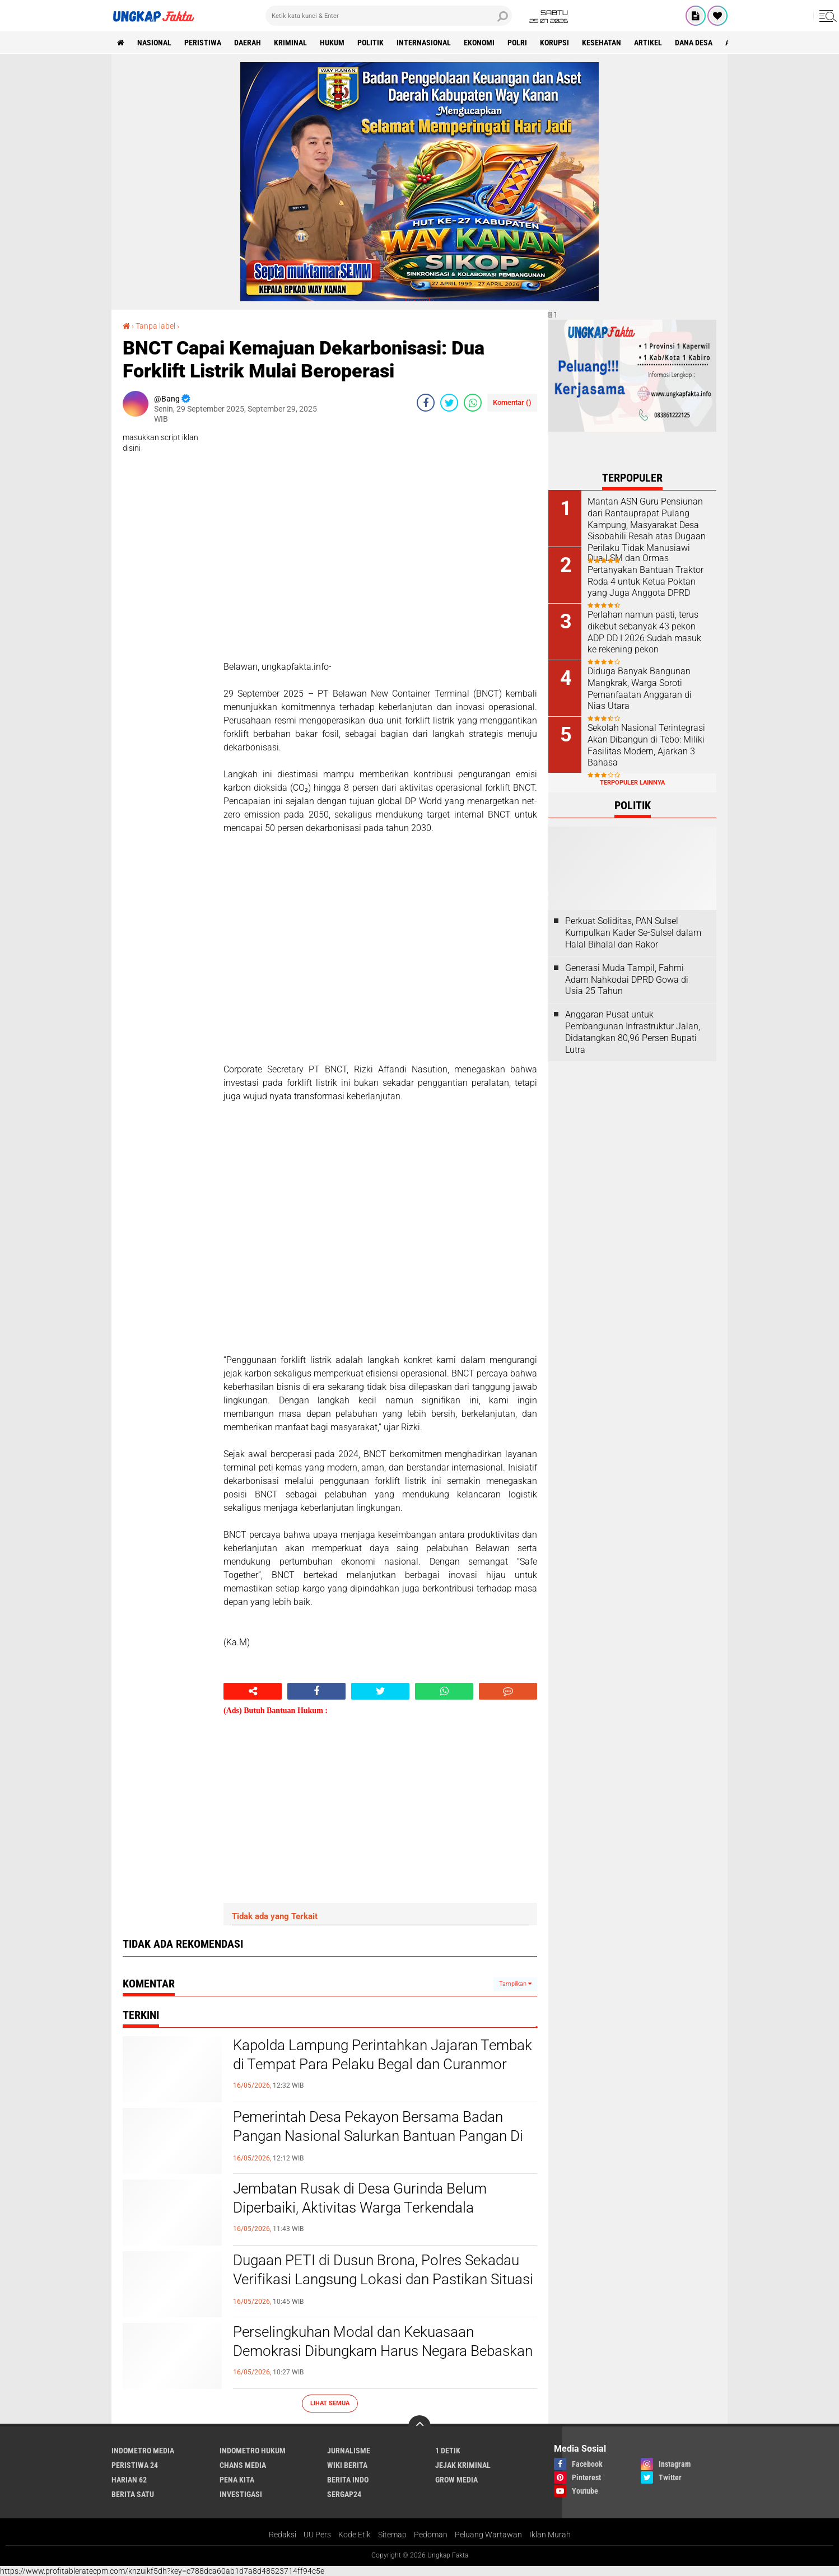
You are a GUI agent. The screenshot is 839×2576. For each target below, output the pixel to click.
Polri (517, 42)
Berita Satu (132, 2494)
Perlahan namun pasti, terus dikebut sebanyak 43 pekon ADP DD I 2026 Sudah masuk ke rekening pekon (644, 632)
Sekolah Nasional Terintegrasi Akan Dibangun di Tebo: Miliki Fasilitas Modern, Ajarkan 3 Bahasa (646, 745)
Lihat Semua (329, 2403)
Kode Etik (354, 2534)
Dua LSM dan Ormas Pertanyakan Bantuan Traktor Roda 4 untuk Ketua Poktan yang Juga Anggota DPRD (645, 575)
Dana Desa (693, 42)
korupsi (554, 42)
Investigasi (241, 2494)
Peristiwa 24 (134, 2465)
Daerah (247, 42)
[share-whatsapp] (473, 403)
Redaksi (282, 2534)
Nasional (154, 42)
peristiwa (202, 42)
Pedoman (431, 2534)
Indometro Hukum (253, 2450)
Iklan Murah (550, 2534)
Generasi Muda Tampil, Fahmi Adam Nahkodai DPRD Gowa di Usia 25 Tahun (626, 980)
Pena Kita (237, 2479)
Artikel (648, 42)
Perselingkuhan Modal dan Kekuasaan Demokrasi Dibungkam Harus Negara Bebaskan (383, 2341)
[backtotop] (419, 2426)
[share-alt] (252, 1691)
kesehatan (601, 42)
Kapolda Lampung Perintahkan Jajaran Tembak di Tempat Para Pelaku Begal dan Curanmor (382, 2055)
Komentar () (512, 402)
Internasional (424, 42)
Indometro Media (142, 2450)
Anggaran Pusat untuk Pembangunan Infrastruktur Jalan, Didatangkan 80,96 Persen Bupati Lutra (632, 1031)
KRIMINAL (290, 42)
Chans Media (243, 2465)
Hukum (332, 42)
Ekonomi (479, 42)
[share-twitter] (449, 403)
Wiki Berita (347, 2465)
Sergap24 (344, 2494)
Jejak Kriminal (463, 2465)
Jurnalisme (348, 2450)
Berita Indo (348, 2479)
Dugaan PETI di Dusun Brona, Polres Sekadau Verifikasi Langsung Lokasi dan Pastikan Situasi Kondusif (383, 2279)
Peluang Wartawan (488, 2534)
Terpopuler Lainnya (632, 782)
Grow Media (456, 2479)
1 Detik (447, 2450)
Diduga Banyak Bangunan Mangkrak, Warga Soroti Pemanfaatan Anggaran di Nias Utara (640, 688)
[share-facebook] (426, 403)
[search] (388, 16)
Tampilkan (515, 1983)
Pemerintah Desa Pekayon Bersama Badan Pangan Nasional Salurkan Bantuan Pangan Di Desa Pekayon (378, 2135)
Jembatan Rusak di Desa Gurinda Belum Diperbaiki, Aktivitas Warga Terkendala (360, 2198)
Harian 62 (129, 2479)
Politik (370, 42)
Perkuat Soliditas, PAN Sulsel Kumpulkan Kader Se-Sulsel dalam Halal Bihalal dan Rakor (633, 933)
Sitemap (392, 2534)
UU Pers (317, 2534)
